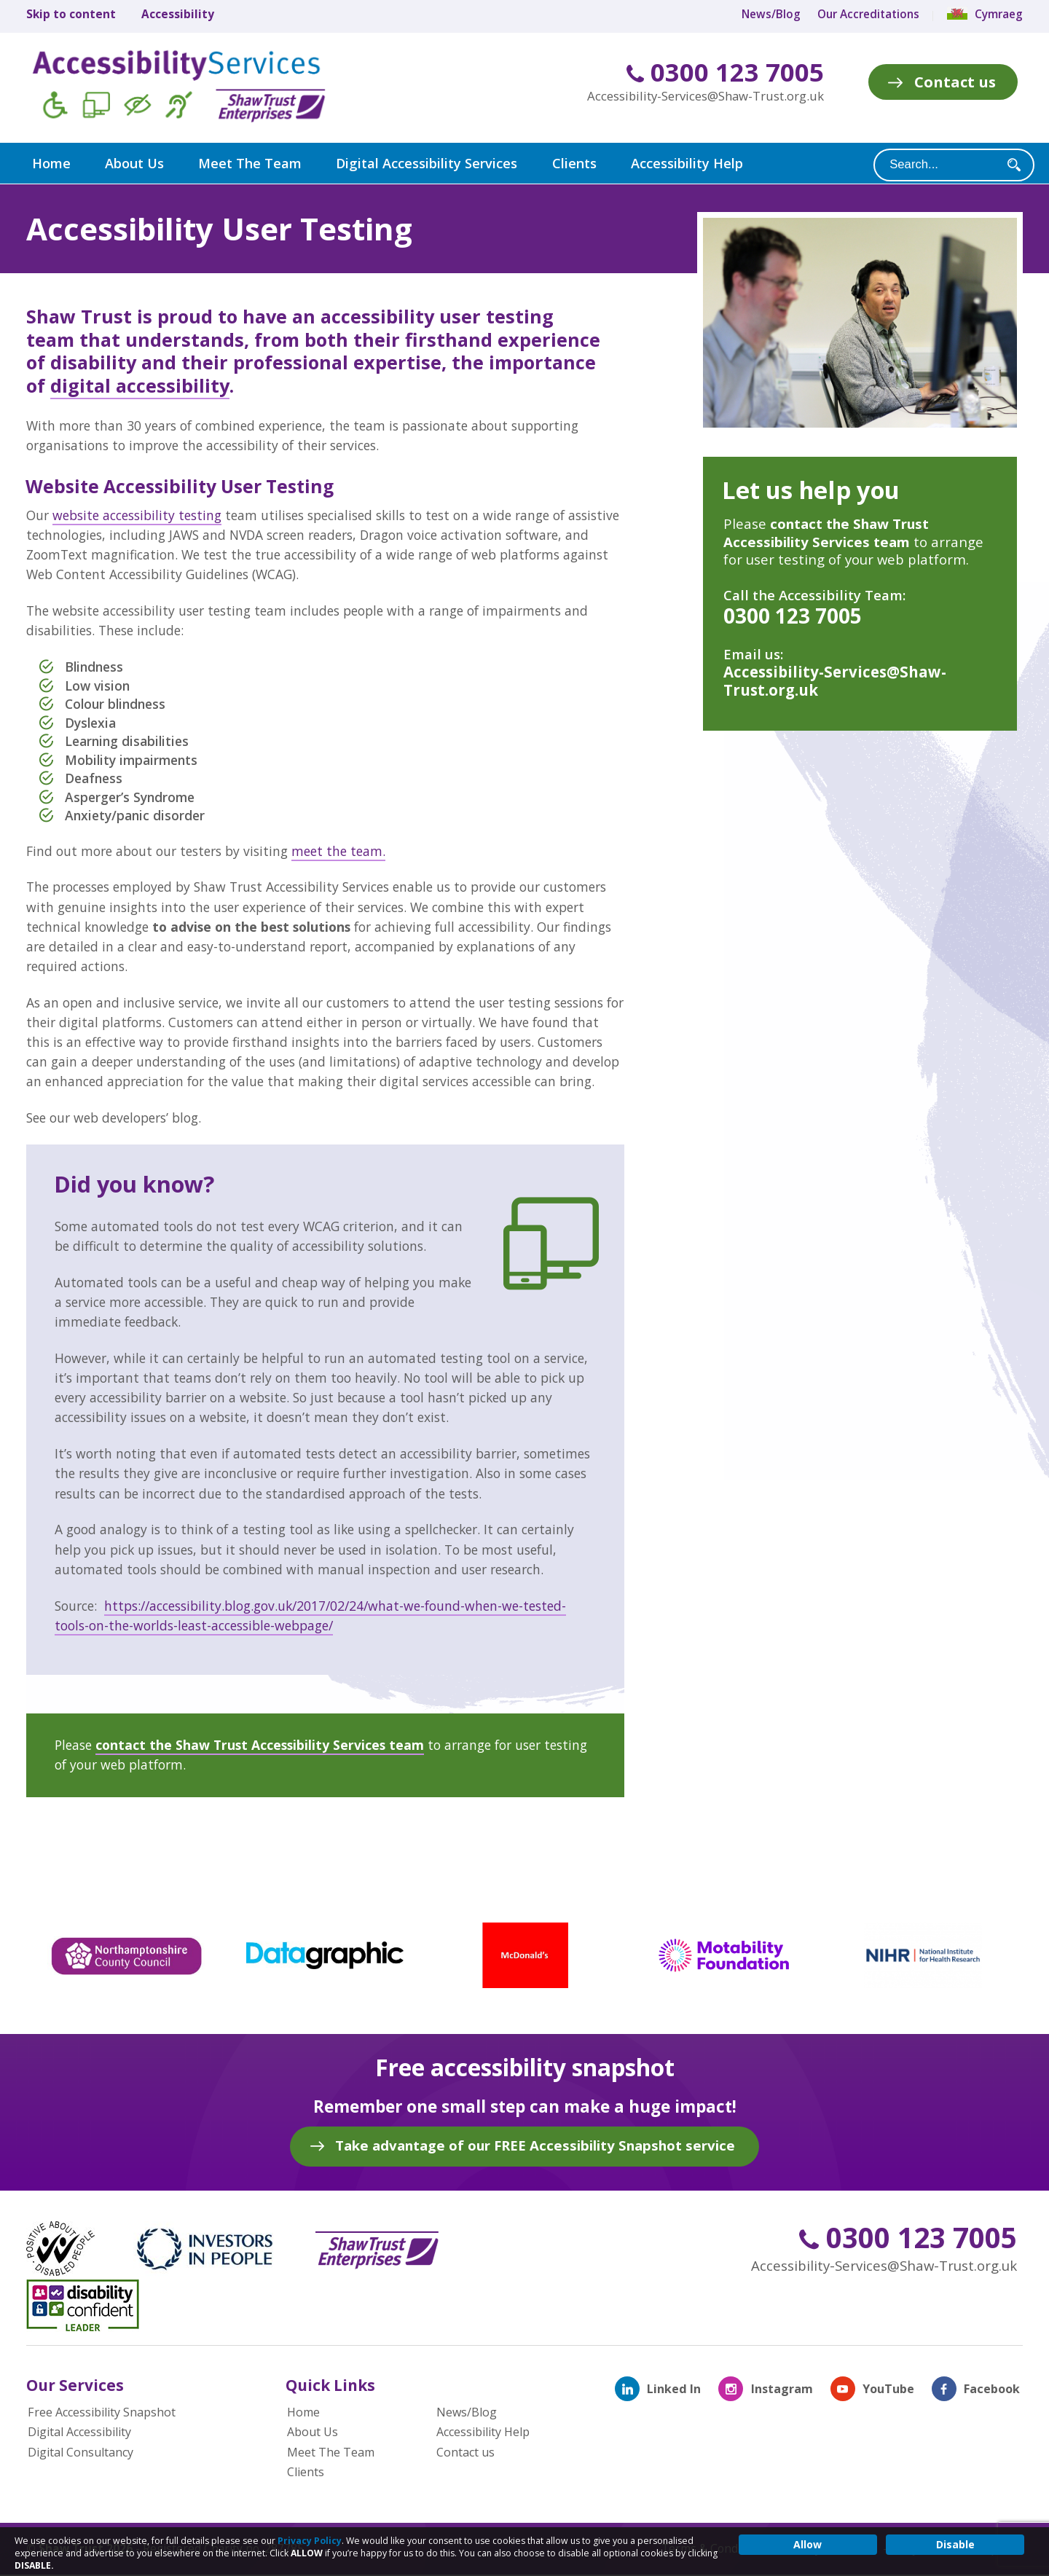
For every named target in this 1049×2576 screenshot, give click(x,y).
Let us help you (811, 489)
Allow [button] (807, 2544)
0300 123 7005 (725, 72)
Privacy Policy (310, 2540)
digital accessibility (139, 384)
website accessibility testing (136, 514)
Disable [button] (955, 2544)
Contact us (955, 81)
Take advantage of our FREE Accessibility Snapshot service (535, 2144)
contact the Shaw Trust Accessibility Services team (259, 1744)
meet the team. (338, 850)
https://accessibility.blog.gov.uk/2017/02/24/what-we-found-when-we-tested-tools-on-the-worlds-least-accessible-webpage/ (310, 1614)
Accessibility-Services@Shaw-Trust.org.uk (705, 95)
